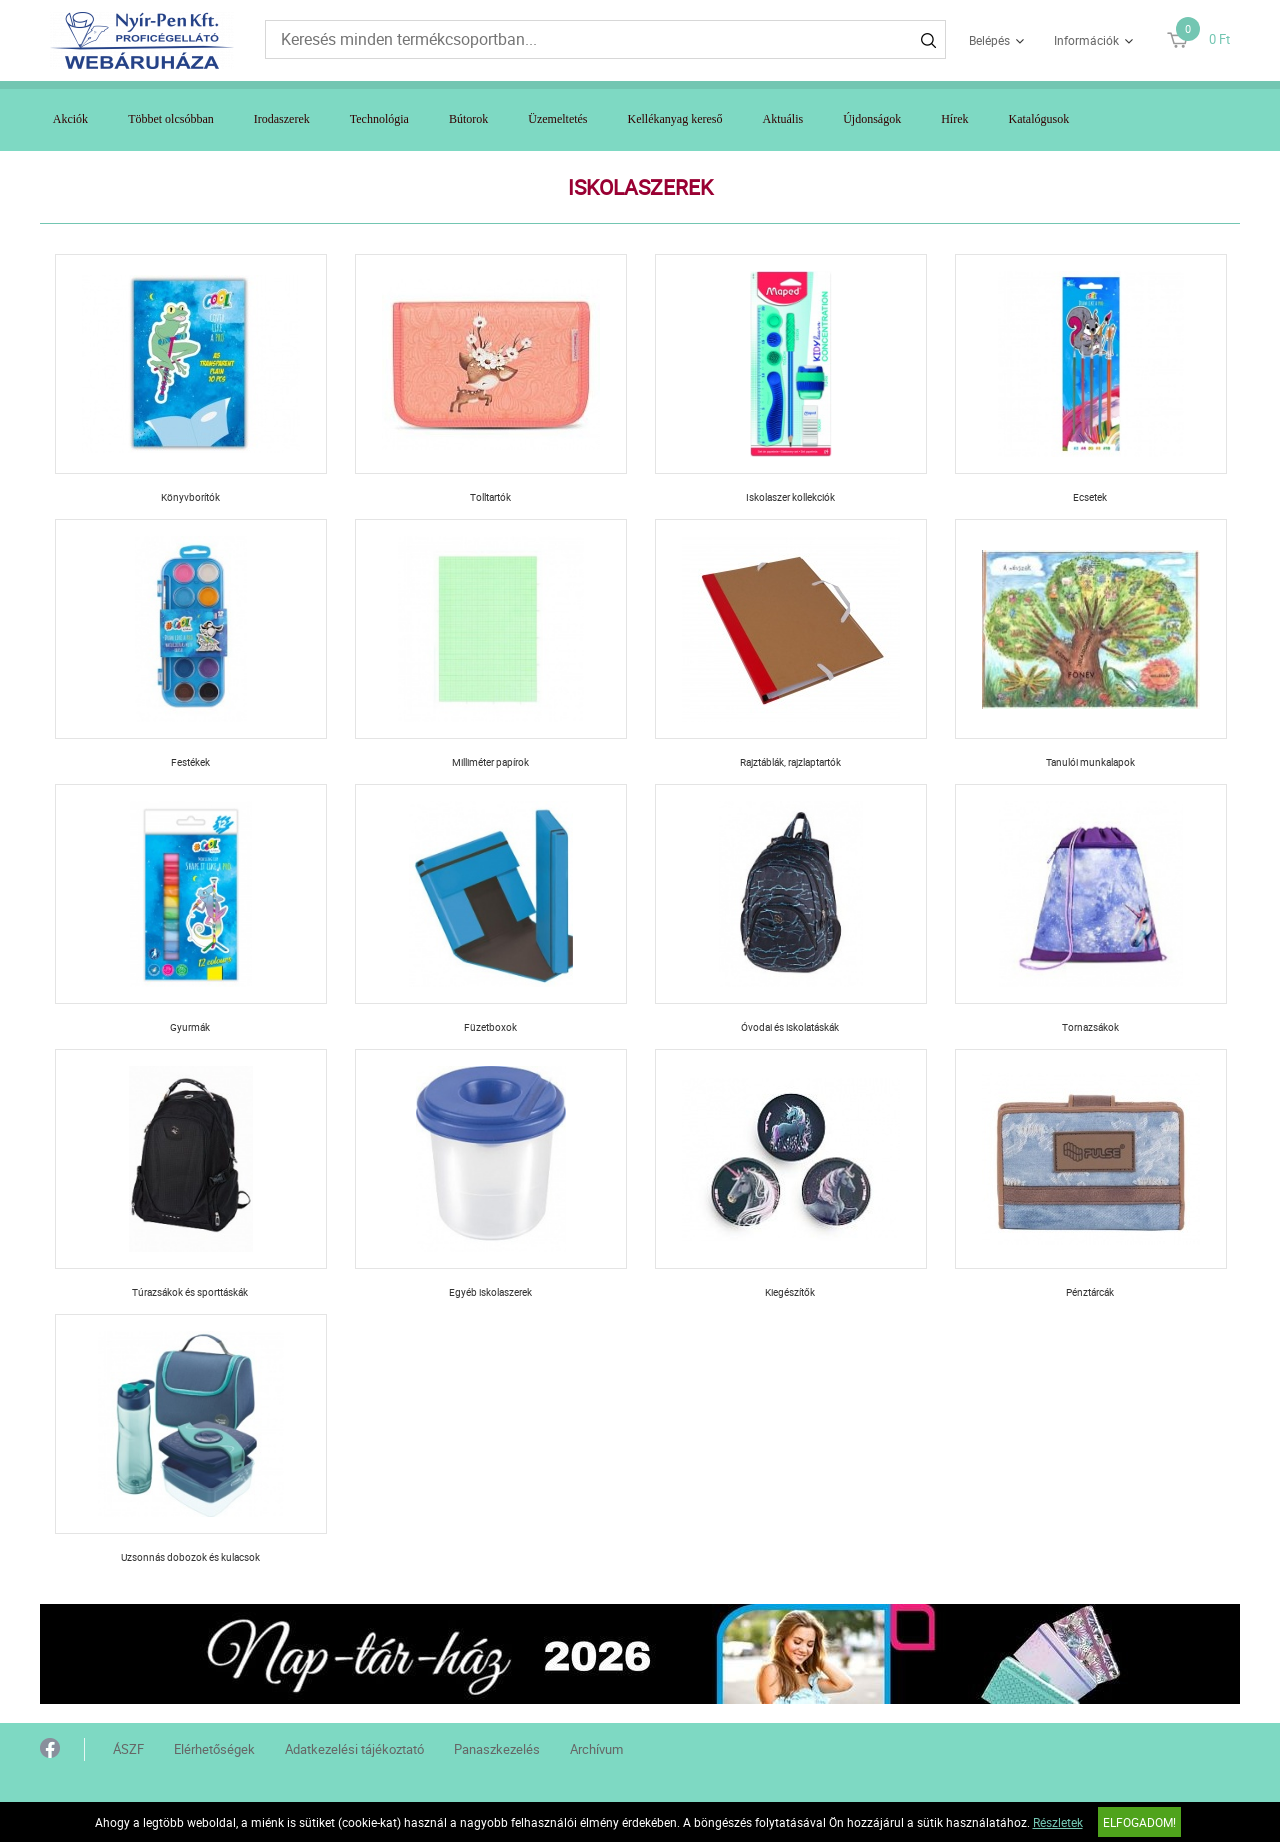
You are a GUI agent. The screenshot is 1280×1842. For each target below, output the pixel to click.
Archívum (596, 1749)
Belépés (989, 40)
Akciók (70, 119)
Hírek (954, 119)
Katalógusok (1039, 119)
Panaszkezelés (497, 1749)
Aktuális (783, 119)
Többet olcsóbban (171, 119)
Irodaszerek (282, 119)
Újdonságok (872, 119)
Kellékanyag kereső (675, 119)
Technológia (379, 119)
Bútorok (468, 119)
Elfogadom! (1139, 1822)
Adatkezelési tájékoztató (354, 1749)
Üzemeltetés (557, 119)
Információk (1086, 40)
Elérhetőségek (214, 1749)
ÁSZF (128, 1749)
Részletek (1058, 1822)
